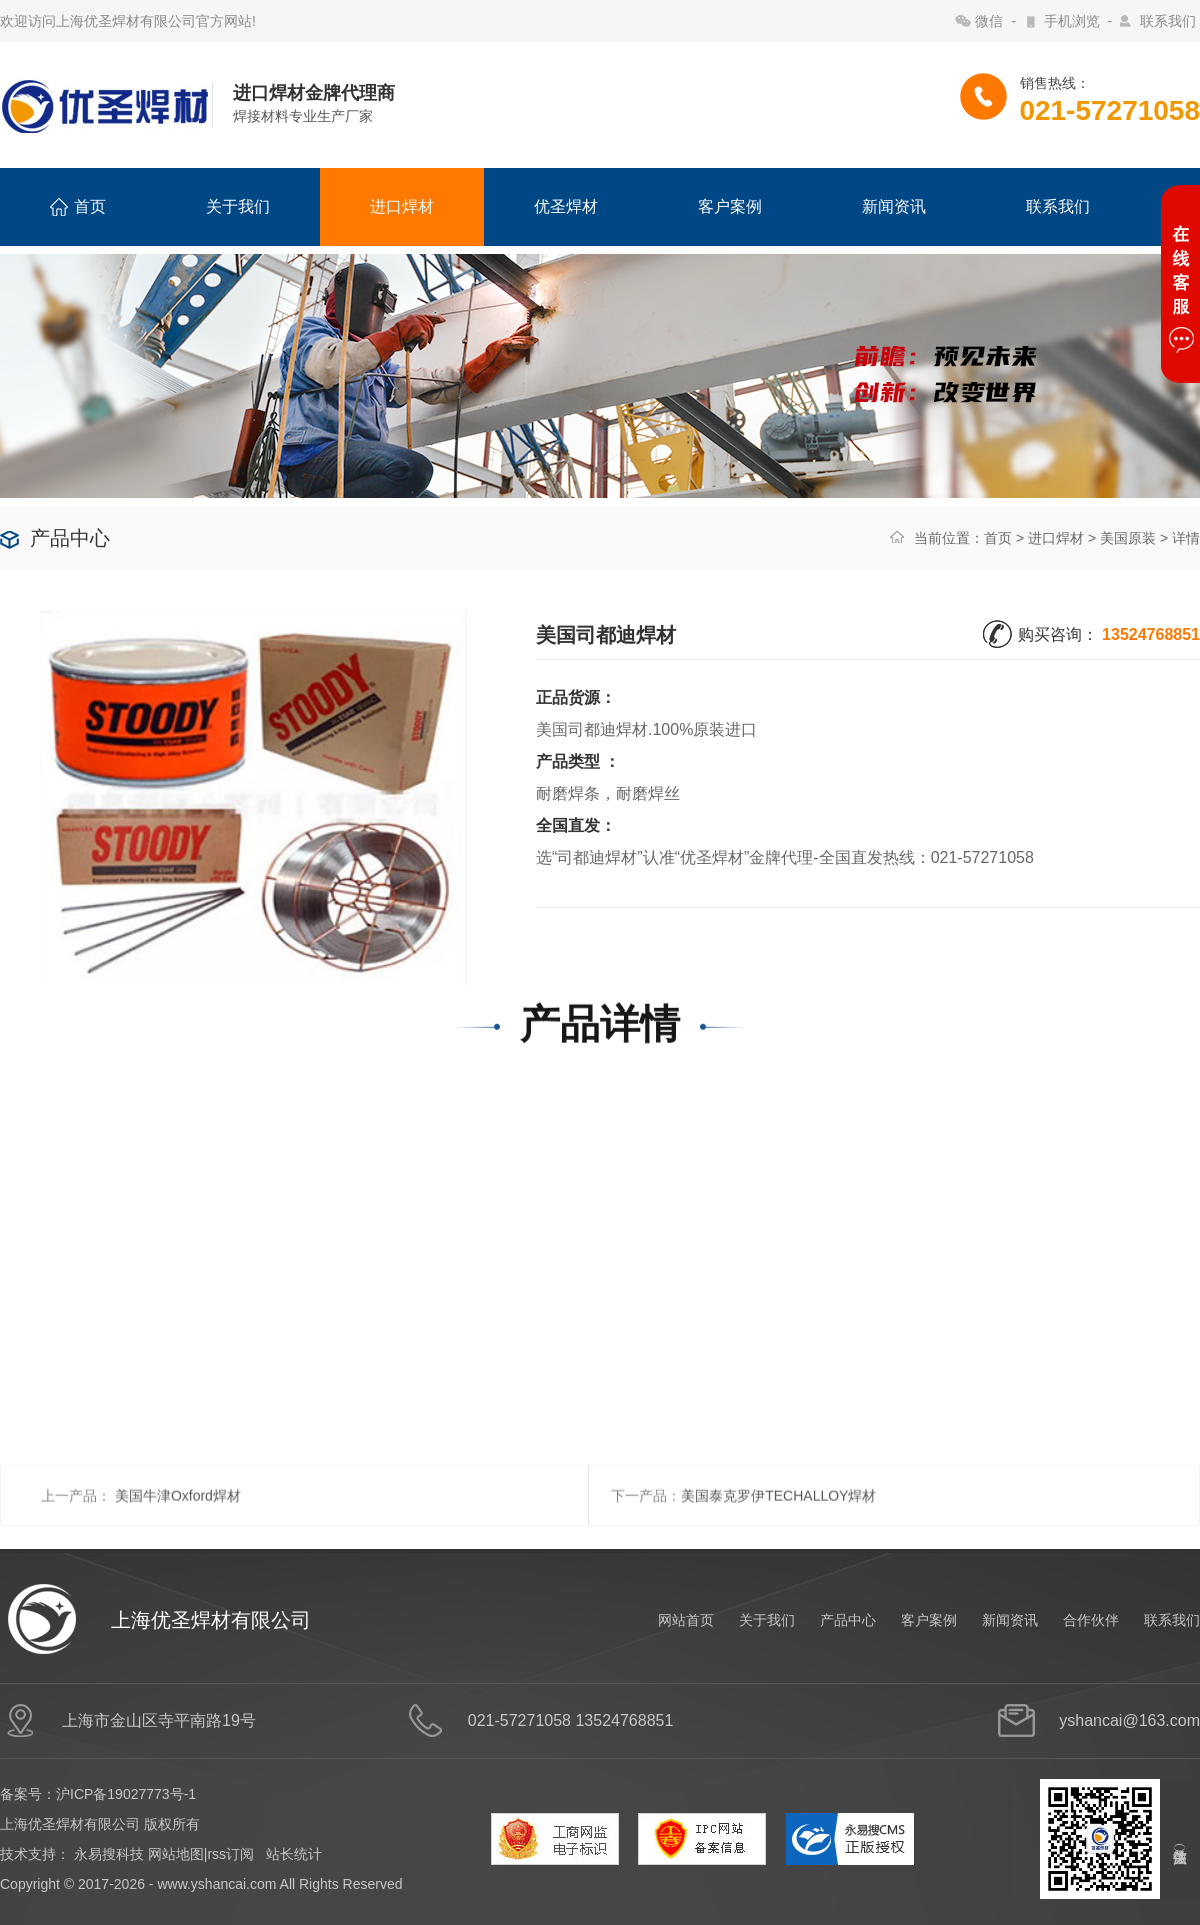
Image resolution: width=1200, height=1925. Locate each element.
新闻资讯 (894, 206)
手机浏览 (1072, 21)
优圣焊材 (566, 206)
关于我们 (238, 206)
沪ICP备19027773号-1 (126, 1794)
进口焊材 (402, 206)
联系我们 (1168, 21)
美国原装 (1128, 538)
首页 (78, 207)
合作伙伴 (1091, 1620)
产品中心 (848, 1620)
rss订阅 (230, 1854)
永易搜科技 (109, 1854)
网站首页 (686, 1620)
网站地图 (176, 1854)
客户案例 (730, 206)
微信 (989, 21)
